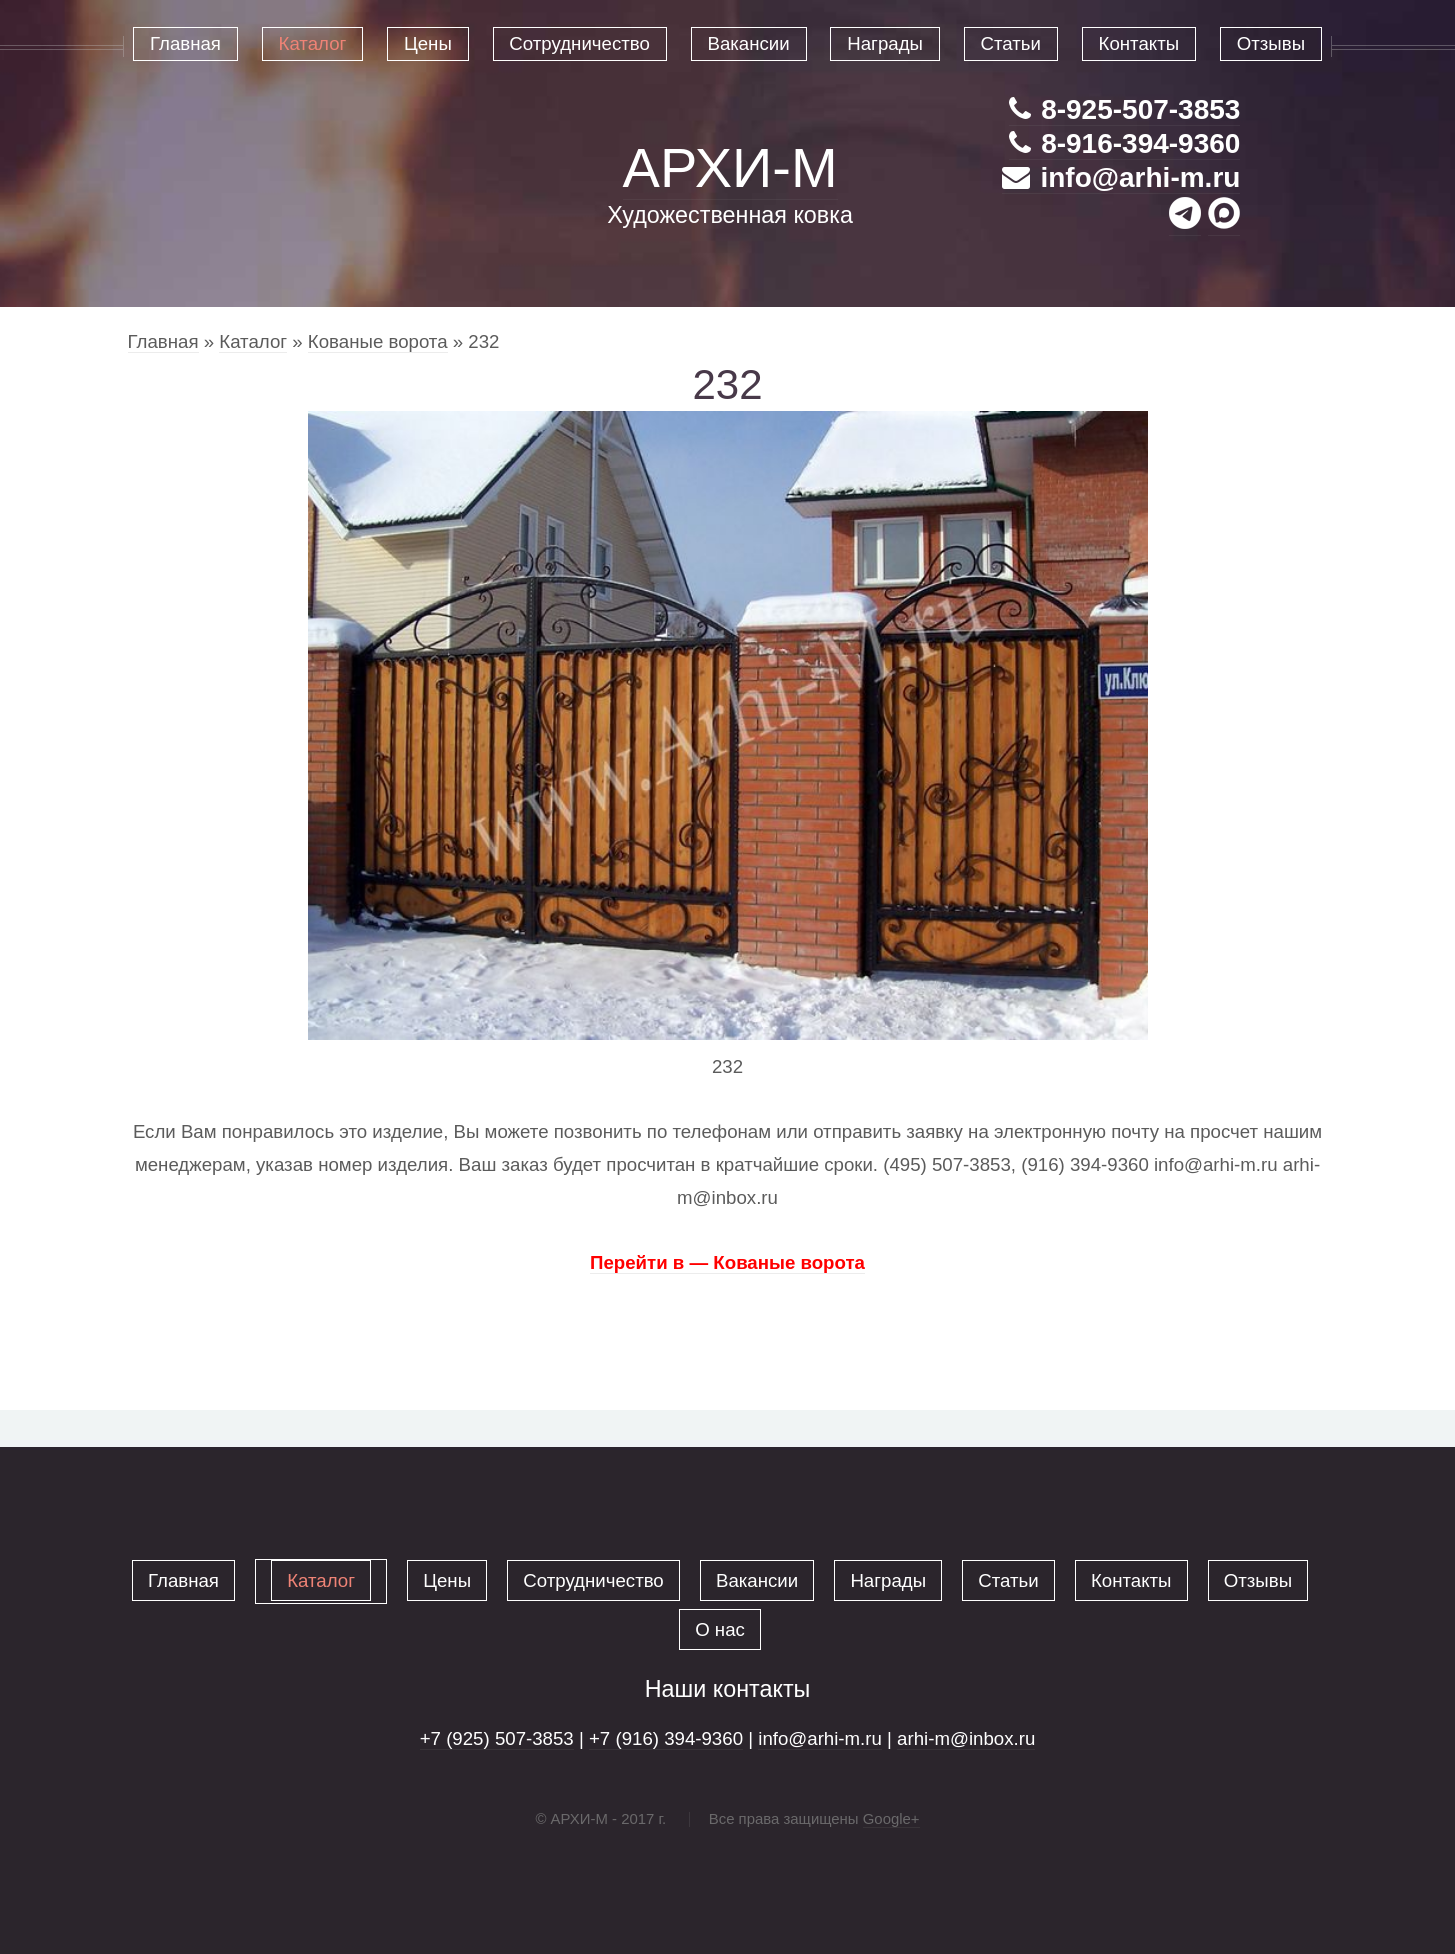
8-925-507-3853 (1124, 109)
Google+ (891, 1818)
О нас (720, 1629)
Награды (888, 1580)
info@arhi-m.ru (1121, 177)
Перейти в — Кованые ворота (727, 1262)
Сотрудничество (593, 1580)
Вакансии (757, 1580)
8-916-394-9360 (1124, 143)
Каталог (253, 341)
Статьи (1008, 1580)
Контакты (1131, 1580)
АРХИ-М (730, 167)
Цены (447, 1580)
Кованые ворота (378, 341)
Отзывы (1258, 1580)
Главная (163, 341)
